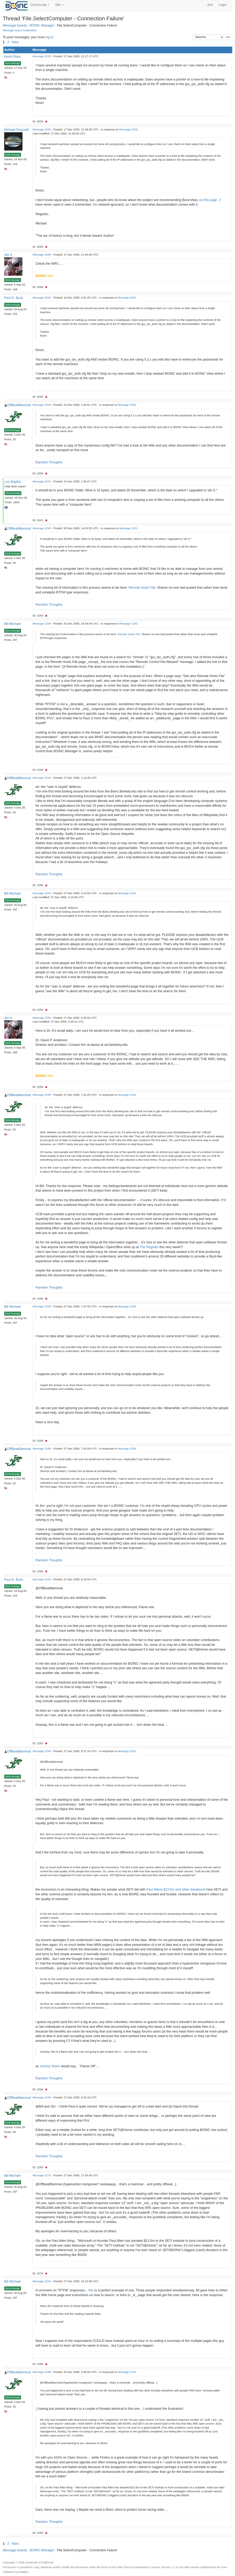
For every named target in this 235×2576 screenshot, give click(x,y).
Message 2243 (42, 528)
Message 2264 (42, 1751)
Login (223, 5)
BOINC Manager (42, 25)
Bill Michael (12, 624)
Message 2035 (42, 129)
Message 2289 (42, 2371)
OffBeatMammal (19, 405)
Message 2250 (42, 777)
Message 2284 (42, 2281)
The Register (149, 1247)
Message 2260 (42, 1448)
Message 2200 (42, 404)
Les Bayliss (13, 481)
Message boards (15, 25)
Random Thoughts (48, 462)
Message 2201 (42, 481)
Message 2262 (42, 1579)
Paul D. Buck (13, 298)
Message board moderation (20, 30)
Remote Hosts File (141, 587)
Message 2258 (42, 1094)
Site (59, 5)
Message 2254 (42, 893)
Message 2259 (42, 1306)
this (91, 2290)
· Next (14, 42)
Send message (12, 63)
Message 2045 (42, 297)
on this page (208, 200)
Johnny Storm (50, 2066)
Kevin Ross (12, 56)
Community (40, 5)
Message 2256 (42, 1017)
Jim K (8, 255)
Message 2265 (42, 2097)
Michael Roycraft (16, 130)
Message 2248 (42, 623)
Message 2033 (42, 56)
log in (49, 37)
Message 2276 (42, 2175)
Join (210, 5)
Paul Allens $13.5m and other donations (175, 1889)
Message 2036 (42, 254)
